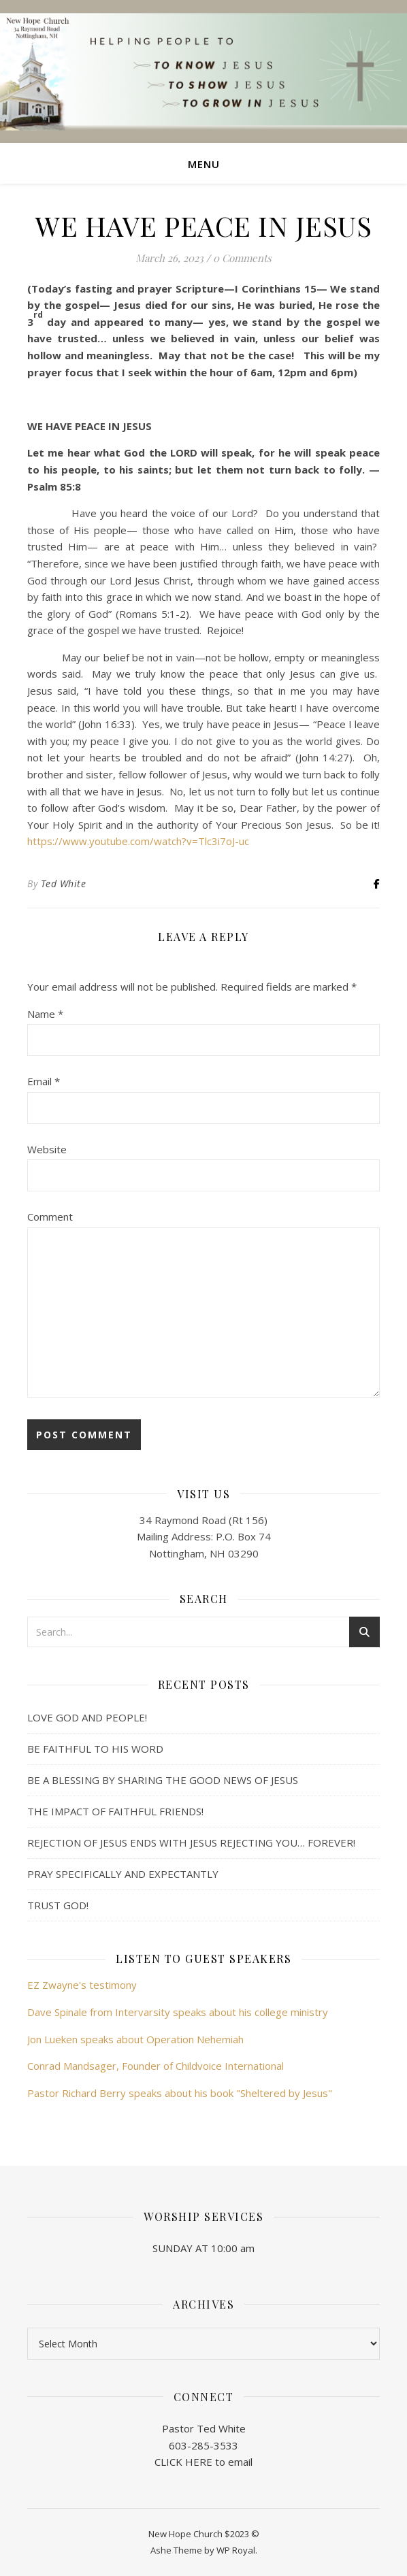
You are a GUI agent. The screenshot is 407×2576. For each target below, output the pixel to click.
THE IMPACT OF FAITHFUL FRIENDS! (115, 1811)
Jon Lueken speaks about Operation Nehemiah (135, 2039)
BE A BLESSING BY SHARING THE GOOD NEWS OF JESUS (162, 1780)
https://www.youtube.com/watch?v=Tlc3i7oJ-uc (138, 841)
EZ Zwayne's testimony (82, 1985)
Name (45, 1014)
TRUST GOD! (57, 1905)
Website (47, 1149)
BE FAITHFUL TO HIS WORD (95, 1748)
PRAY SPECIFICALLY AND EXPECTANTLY (122, 1874)
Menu (204, 164)
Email (43, 1081)
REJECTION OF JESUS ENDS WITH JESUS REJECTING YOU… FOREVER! (191, 1842)
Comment (50, 1216)
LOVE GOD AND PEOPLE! (87, 1717)
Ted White (63, 883)
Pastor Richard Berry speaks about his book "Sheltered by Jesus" (179, 2093)
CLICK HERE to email (203, 2461)
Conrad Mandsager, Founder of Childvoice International (155, 2066)
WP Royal (235, 2550)
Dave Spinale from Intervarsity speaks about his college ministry (177, 2012)
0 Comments (242, 258)
